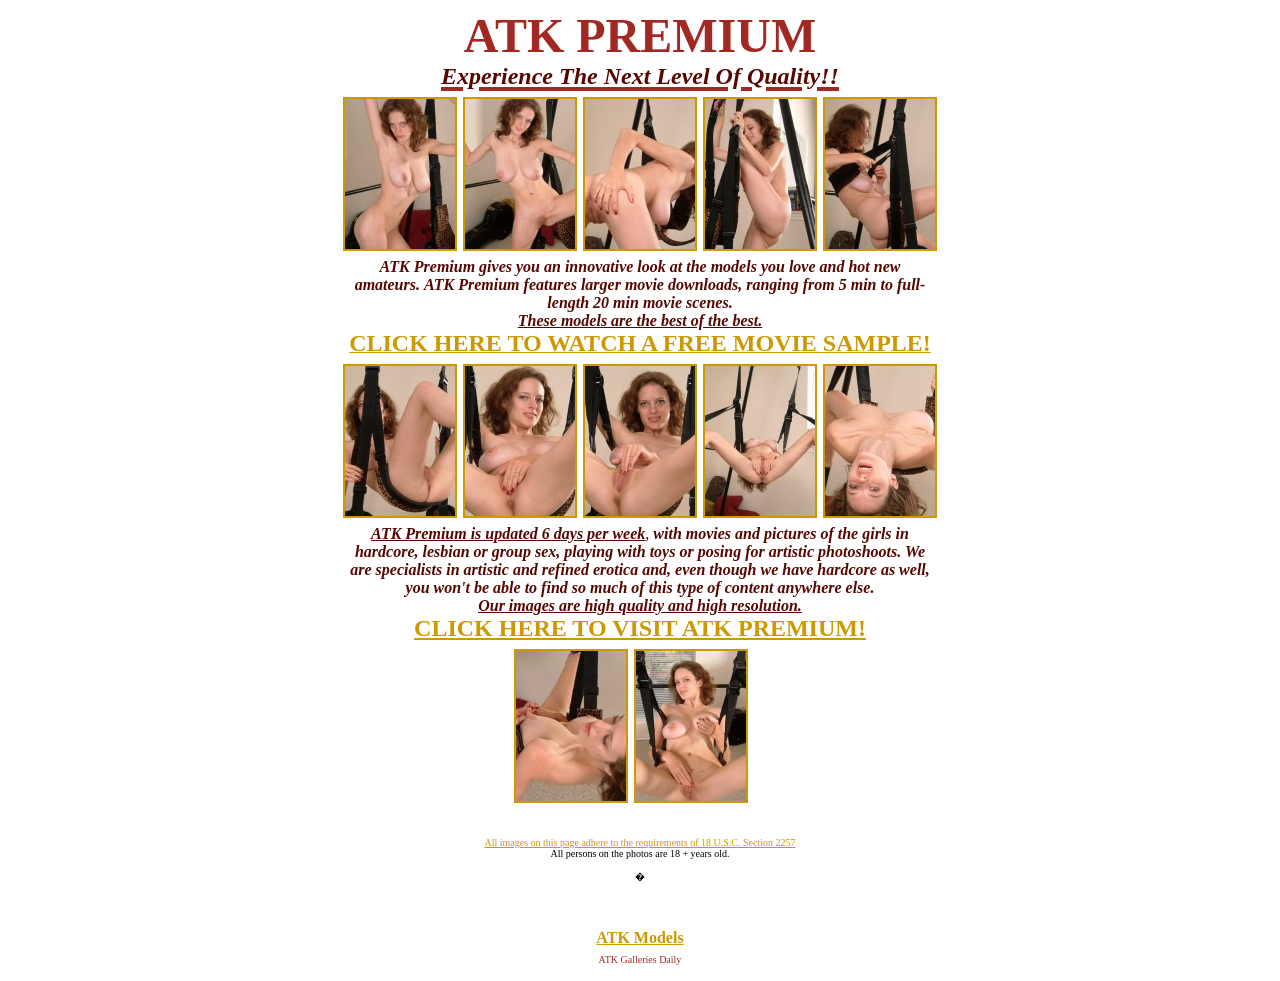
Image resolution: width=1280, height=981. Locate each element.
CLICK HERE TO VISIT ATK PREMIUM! (640, 628)
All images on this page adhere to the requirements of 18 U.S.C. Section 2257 (639, 842)
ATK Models (639, 937)
